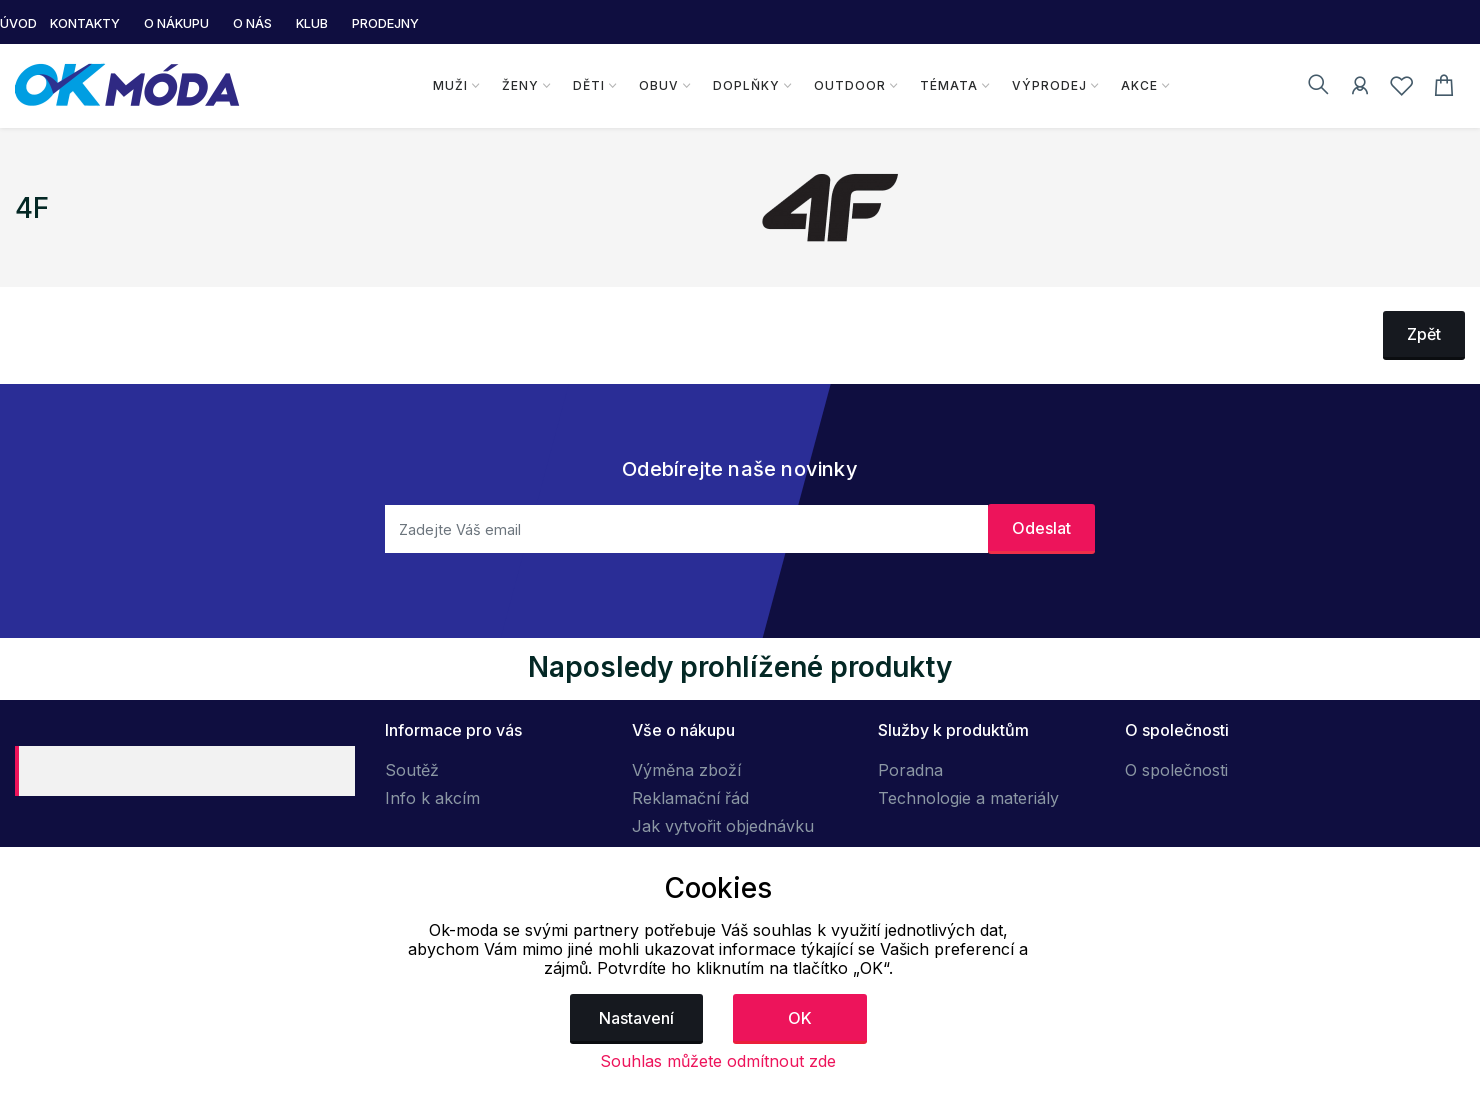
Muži (450, 85)
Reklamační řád (690, 798)
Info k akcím (432, 798)
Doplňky (746, 85)
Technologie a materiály (968, 798)
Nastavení (636, 1018)
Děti (589, 85)
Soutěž (412, 770)
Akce (1139, 85)
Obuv (659, 85)
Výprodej (1049, 85)
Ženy (520, 85)
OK (800, 1018)
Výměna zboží (686, 770)
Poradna (910, 770)
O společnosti (1176, 770)
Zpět (1424, 334)
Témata (949, 85)
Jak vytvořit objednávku (723, 826)
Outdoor (850, 85)
